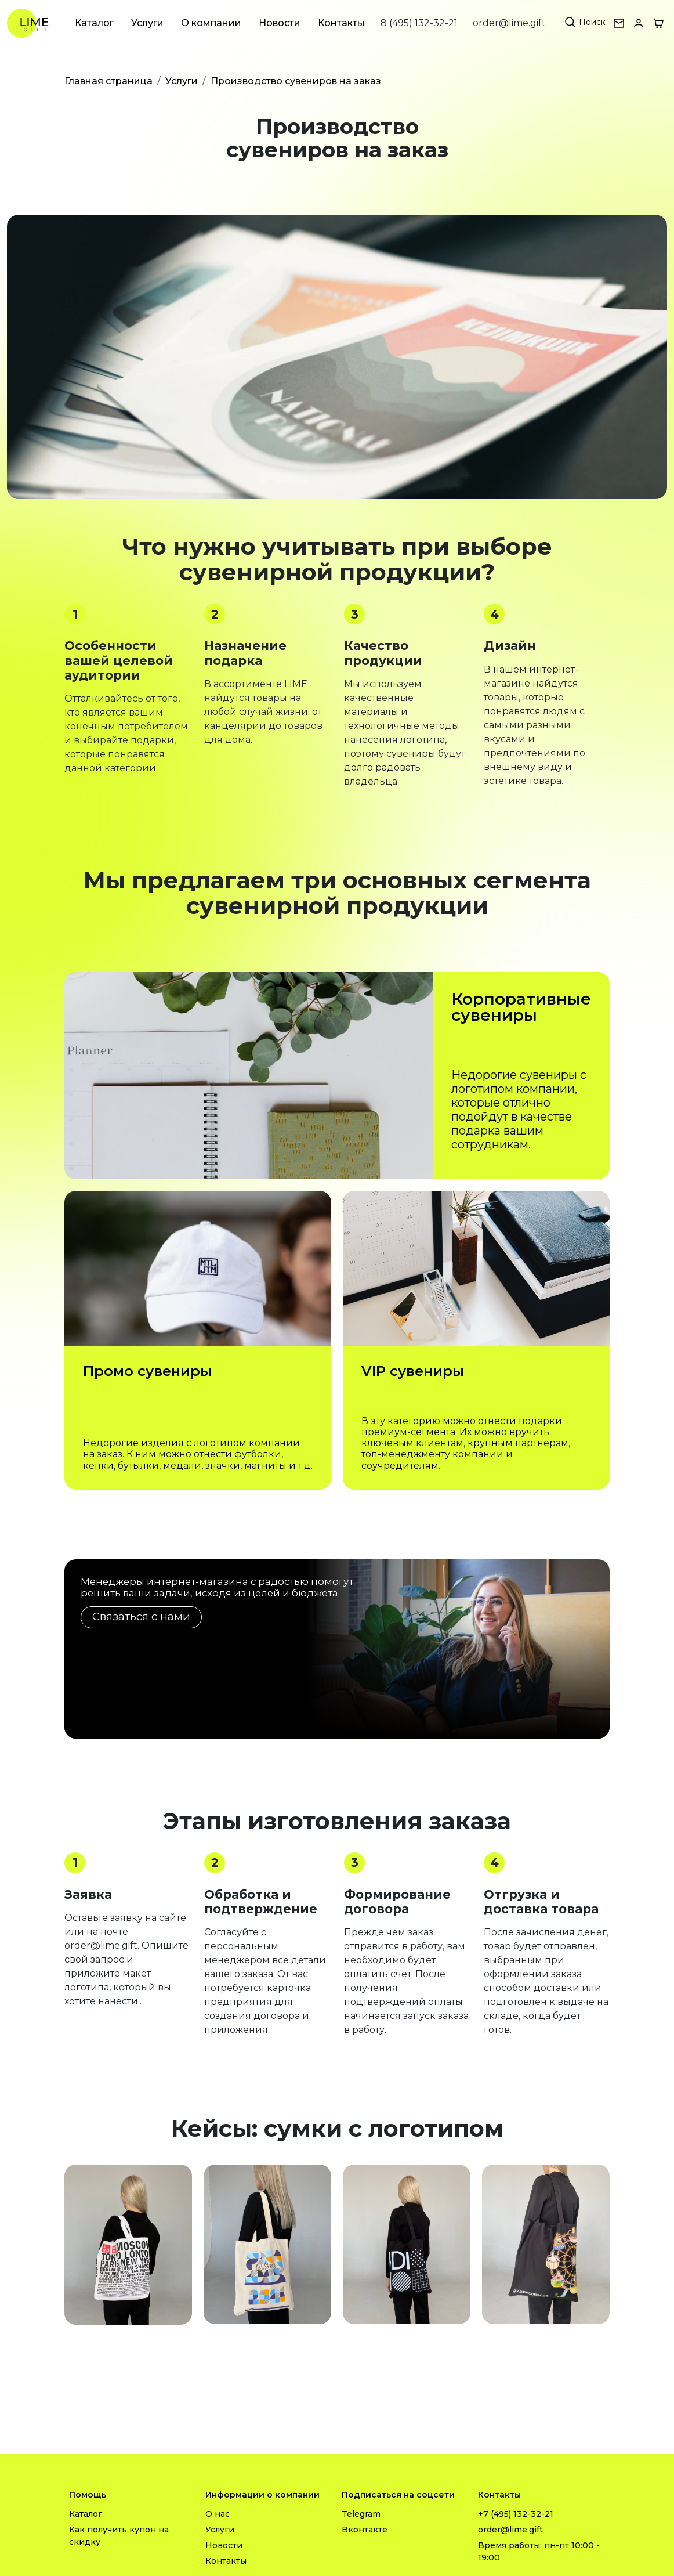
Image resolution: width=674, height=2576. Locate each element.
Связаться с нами (141, 1616)
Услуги (147, 22)
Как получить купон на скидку (119, 2535)
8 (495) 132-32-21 (419, 22)
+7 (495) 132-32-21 (515, 2514)
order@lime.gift (509, 22)
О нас (217, 2514)
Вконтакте (364, 2529)
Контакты (341, 22)
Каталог (94, 22)
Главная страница (108, 80)
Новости (279, 22)
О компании (211, 22)
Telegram (361, 2514)
